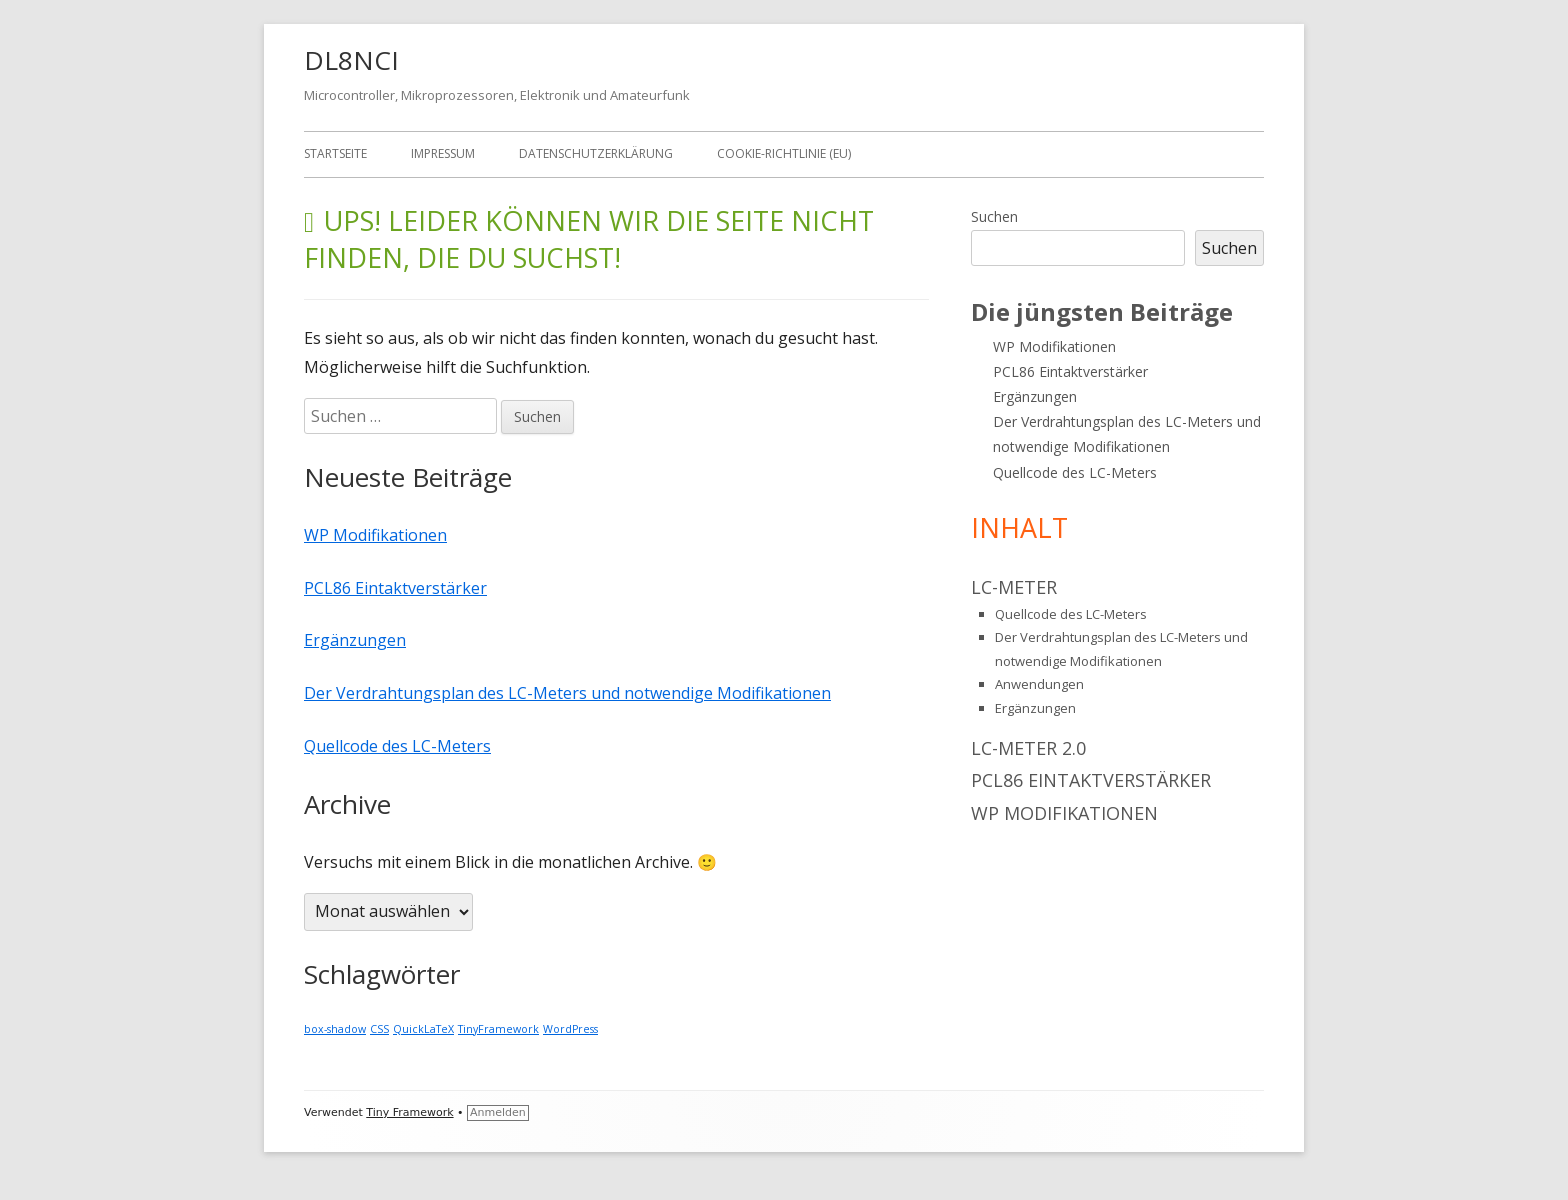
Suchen (994, 216)
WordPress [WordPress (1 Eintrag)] (570, 1029)
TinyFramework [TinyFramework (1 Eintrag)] (498, 1029)
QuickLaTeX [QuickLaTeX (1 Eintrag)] (423, 1029)
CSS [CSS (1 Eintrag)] (379, 1029)
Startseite (335, 153)
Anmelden (498, 1112)
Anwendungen (1039, 684)
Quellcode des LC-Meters (397, 746)
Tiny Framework (409, 1112)
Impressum (443, 153)
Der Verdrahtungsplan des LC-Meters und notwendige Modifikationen (567, 693)
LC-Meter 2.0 (1028, 748)
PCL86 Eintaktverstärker (395, 588)
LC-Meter (1014, 587)
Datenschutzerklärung (596, 153)
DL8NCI (351, 60)
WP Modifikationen (375, 535)
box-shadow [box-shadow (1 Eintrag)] (335, 1029)
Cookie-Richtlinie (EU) (784, 153)
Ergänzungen (355, 640)
